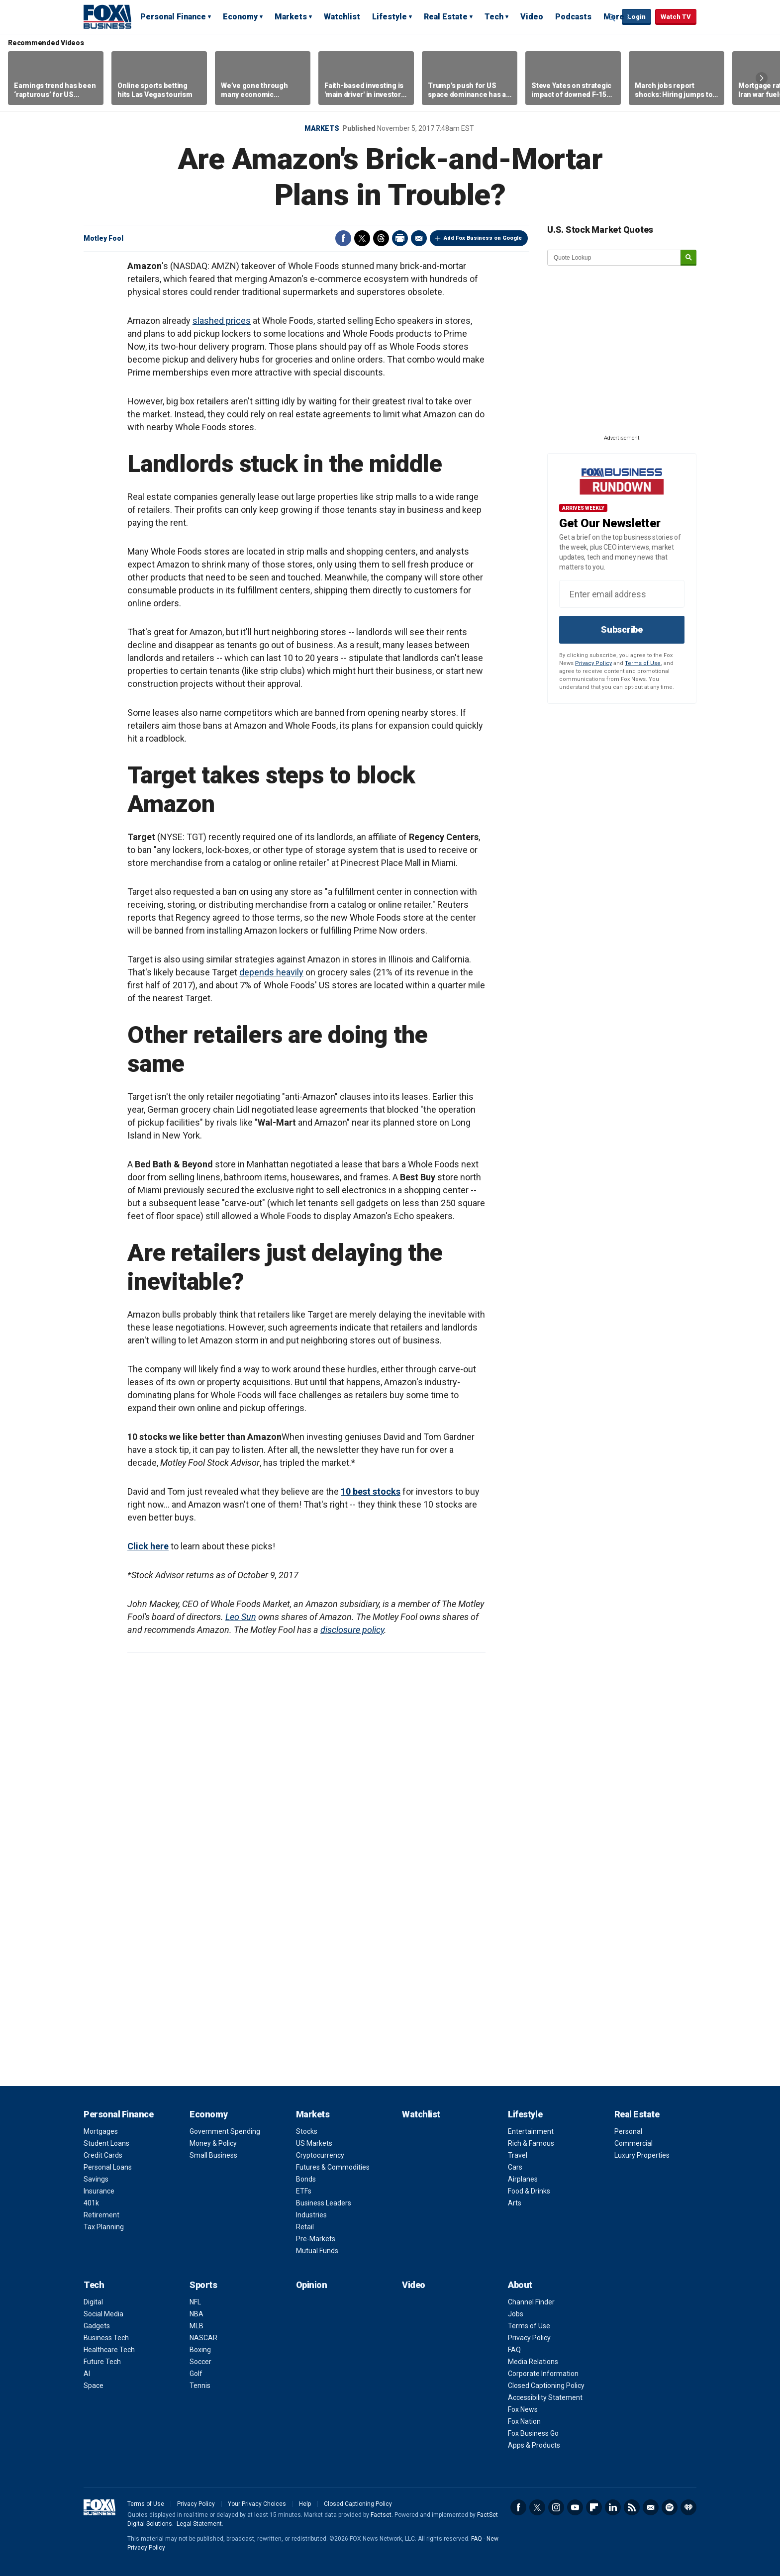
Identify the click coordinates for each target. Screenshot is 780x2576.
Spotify (670, 2507)
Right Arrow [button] (762, 78)
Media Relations (533, 2362)
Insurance (99, 2191)
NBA (196, 2314)
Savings (96, 2179)
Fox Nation (524, 2421)
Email (419, 238)
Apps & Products (534, 2445)
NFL (195, 2302)
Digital (93, 2302)
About (520, 2285)
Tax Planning (104, 2227)
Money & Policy (213, 2143)
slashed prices (222, 320)
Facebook (343, 238)
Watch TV (676, 16)
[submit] (688, 258)
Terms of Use (643, 663)
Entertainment (531, 2131)
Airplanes (523, 2179)
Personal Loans (108, 2167)
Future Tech (102, 2362)
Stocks (306, 2131)
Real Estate (446, 16)
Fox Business (107, 16)
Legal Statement (199, 2523)
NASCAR (203, 2338)
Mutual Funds (317, 2251)
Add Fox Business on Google (483, 238)
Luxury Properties (642, 2155)
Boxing (200, 2350)
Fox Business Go (533, 2433)
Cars (515, 2167)
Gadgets (97, 2326)
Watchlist (342, 16)
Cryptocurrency (320, 2155)
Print (400, 238)
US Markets (314, 2143)
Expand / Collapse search (612, 17)
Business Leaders (323, 2203)
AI (87, 2374)
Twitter (362, 238)
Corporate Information (543, 2374)
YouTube (575, 2507)
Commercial (633, 2143)
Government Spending (225, 2131)
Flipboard (594, 2507)
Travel (517, 2155)
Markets (291, 16)
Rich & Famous (531, 2143)
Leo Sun (240, 1617)
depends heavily (271, 972)
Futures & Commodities (333, 2167)
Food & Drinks (529, 2191)
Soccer (200, 2362)
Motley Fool (103, 238)
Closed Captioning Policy (546, 2385)
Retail (305, 2227)
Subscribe (622, 629)
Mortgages (101, 2131)
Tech (494, 16)
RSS (632, 2507)
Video (531, 16)
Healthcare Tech (109, 2350)
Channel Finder (531, 2302)
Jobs (515, 2314)
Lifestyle (389, 16)
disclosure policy (352, 1629)
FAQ (514, 2350)
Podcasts (573, 16)
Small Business (213, 2155)
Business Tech (106, 2338)
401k (91, 2203)
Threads (381, 238)
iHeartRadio (688, 2507)
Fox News (523, 2409)
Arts (514, 2203)
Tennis (200, 2385)
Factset (381, 2514)
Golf (196, 2374)
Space (93, 2385)
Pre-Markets (315, 2239)
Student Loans (106, 2143)
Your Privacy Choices (257, 2503)
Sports (203, 2285)
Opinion (311, 2285)
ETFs (303, 2191)
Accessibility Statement (545, 2397)
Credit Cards (103, 2155)
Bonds (306, 2179)
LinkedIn (613, 2507)
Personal (628, 2131)
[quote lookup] (614, 258)
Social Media (103, 2314)
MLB (196, 2326)
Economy (240, 16)
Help (305, 2503)
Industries (311, 2215)
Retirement (101, 2215)
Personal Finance (173, 16)
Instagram (556, 2507)
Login (636, 16)
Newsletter (651, 2507)
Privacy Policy (593, 663)
